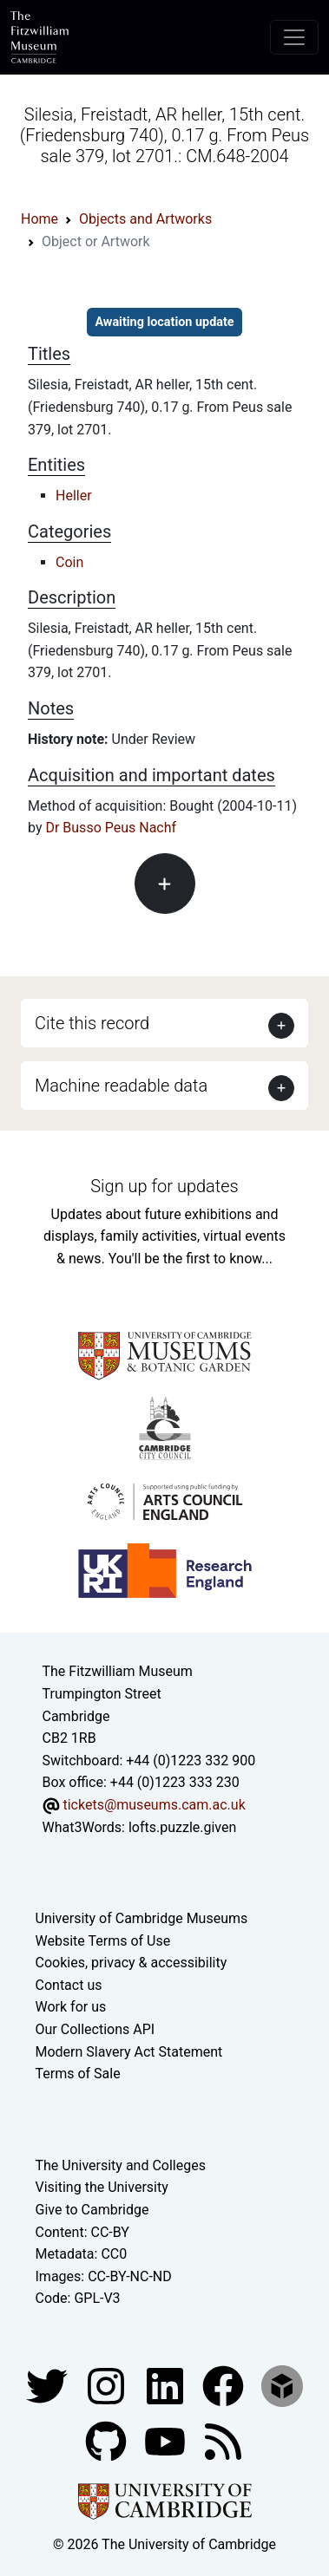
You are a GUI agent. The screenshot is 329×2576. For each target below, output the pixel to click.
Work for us (71, 2007)
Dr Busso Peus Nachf (110, 827)
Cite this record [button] (92, 1023)
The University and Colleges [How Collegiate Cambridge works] (121, 2165)
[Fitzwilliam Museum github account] (107, 2440)
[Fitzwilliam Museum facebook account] (166, 2385)
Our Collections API (95, 2029)
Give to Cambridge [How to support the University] (92, 2209)
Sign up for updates (164, 1186)
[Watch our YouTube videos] (166, 2440)
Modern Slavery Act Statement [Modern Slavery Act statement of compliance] (129, 2052)
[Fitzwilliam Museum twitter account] (48, 2385)
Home (39, 219)
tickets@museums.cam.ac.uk (154, 1805)
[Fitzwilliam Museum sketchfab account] (282, 2385)
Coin (69, 562)
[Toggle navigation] (294, 37)
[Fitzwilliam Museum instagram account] (107, 2385)
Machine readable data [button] (121, 1085)
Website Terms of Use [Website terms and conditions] (103, 1941)
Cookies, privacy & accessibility (131, 1962)
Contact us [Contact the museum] (69, 1985)
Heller (74, 495)
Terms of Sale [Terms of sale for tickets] (78, 2073)
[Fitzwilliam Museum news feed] (223, 2440)
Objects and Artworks (145, 219)
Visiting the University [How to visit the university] (102, 2187)
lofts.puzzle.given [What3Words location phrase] (182, 1827)
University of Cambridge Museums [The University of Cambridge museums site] (142, 1918)
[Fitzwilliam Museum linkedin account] (224, 2385)
